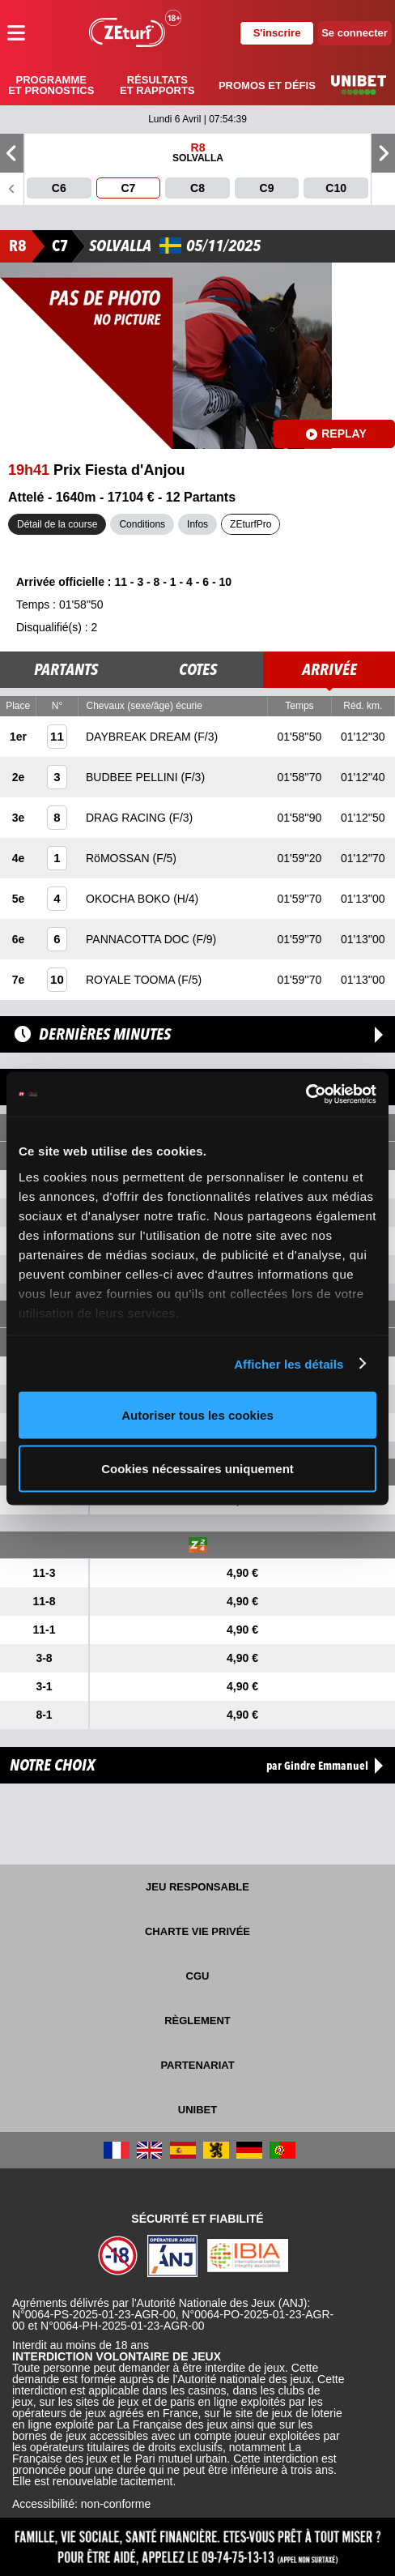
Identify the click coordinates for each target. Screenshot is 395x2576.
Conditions (142, 524)
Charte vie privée (197, 1931)
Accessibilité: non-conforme (81, 2503)
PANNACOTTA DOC (139, 939)
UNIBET (197, 2110)
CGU (198, 1976)
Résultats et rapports (157, 85)
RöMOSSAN (119, 858)
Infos (197, 524)
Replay (336, 433)
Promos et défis (267, 85)
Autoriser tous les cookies (197, 1415)
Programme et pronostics (51, 85)
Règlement (197, 2020)
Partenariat (197, 2065)
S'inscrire (277, 33)
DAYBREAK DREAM (140, 736)
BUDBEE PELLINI (133, 777)
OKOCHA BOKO (129, 898)
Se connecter (354, 33)
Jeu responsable (197, 1887)
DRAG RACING (127, 817)
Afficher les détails (288, 1363)
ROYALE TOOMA (132, 979)
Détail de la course (57, 524)
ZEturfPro (250, 524)
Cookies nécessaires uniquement (197, 1468)
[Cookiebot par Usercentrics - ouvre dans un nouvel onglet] (305, 1093)
